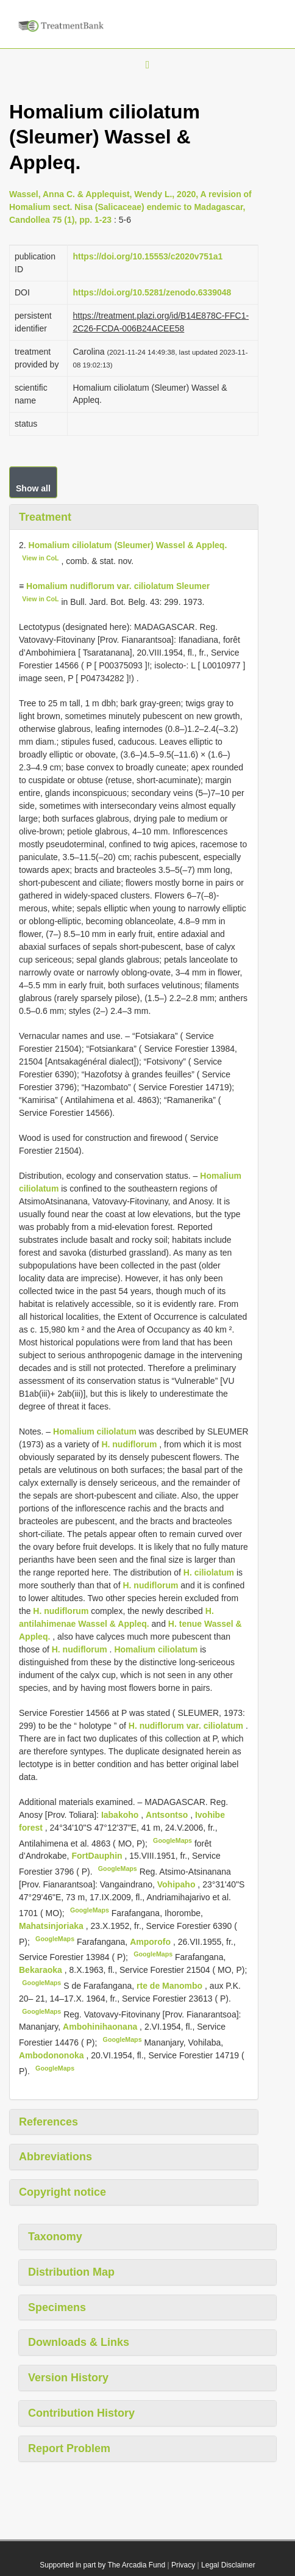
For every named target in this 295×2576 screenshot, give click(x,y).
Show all (33, 488)
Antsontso (168, 1815)
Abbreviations (55, 2157)
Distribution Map (71, 2272)
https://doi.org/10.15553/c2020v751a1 (147, 256)
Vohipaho (177, 1884)
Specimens (57, 2307)
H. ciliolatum (208, 1572)
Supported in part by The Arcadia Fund (102, 2565)
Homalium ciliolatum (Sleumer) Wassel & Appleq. (128, 545)
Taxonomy (55, 2236)
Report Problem (69, 2448)
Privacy (183, 2565)
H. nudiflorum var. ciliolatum (186, 1726)
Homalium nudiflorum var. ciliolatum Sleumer (118, 586)
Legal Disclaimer (228, 2565)
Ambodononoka (52, 2055)
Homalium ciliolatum (95, 1431)
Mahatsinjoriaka (52, 1926)
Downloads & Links (78, 2342)
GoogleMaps (172, 1840)
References (48, 2122)
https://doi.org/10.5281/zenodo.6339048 (152, 292)
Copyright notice (62, 2192)
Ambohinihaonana (101, 2026)
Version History (68, 2378)
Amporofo (151, 1941)
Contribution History (81, 2413)
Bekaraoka (42, 1970)
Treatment (45, 517)
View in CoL (40, 558)
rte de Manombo (171, 1986)
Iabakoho (121, 1815)
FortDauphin (97, 1856)
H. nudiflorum (129, 1444)
